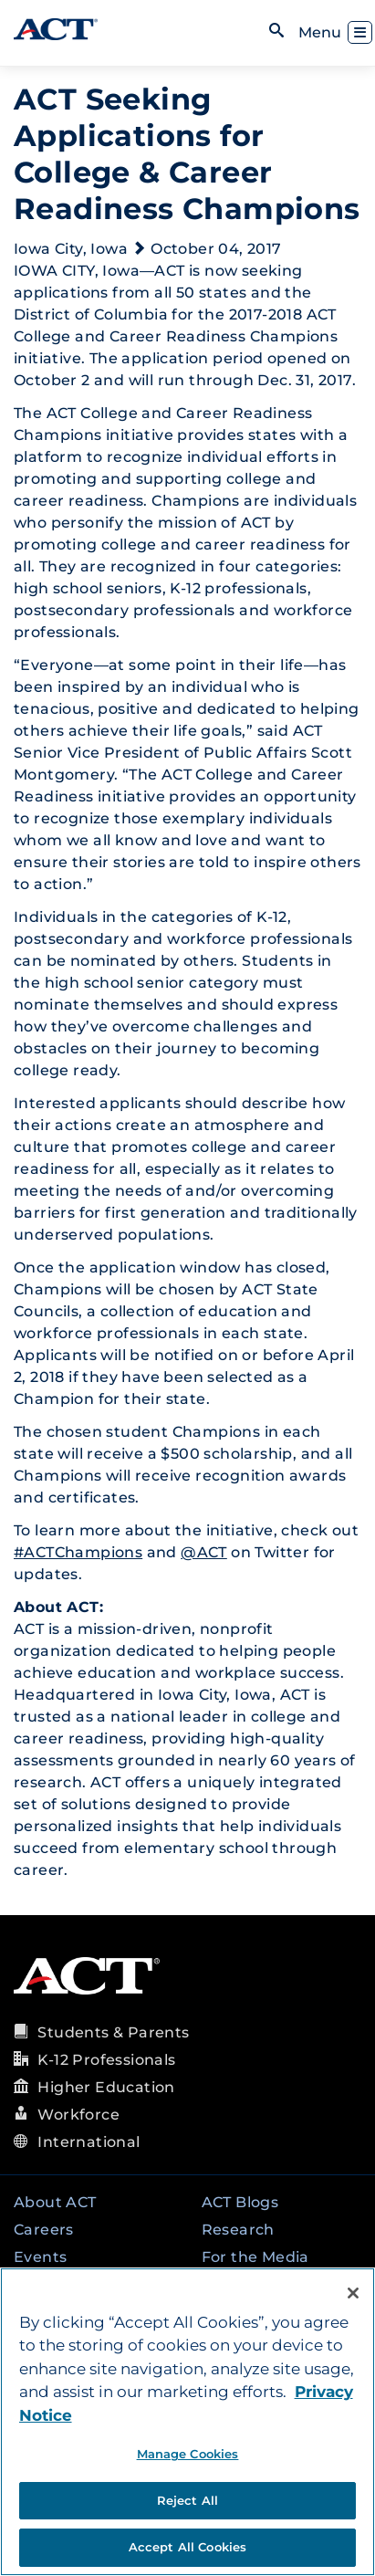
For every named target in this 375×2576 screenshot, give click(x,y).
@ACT (204, 1552)
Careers (44, 2229)
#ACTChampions (78, 1552)
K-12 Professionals (106, 2059)
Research (238, 2229)
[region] (187, 2421)
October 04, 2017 (216, 248)
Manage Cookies (188, 2453)
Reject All (187, 2500)
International (88, 2142)
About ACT (55, 2202)
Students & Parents (113, 2032)
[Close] (353, 2293)
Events (40, 2257)
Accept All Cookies (187, 2546)
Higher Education (105, 2087)
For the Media (255, 2257)
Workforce (78, 2114)
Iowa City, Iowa (71, 248)
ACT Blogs (240, 2202)
